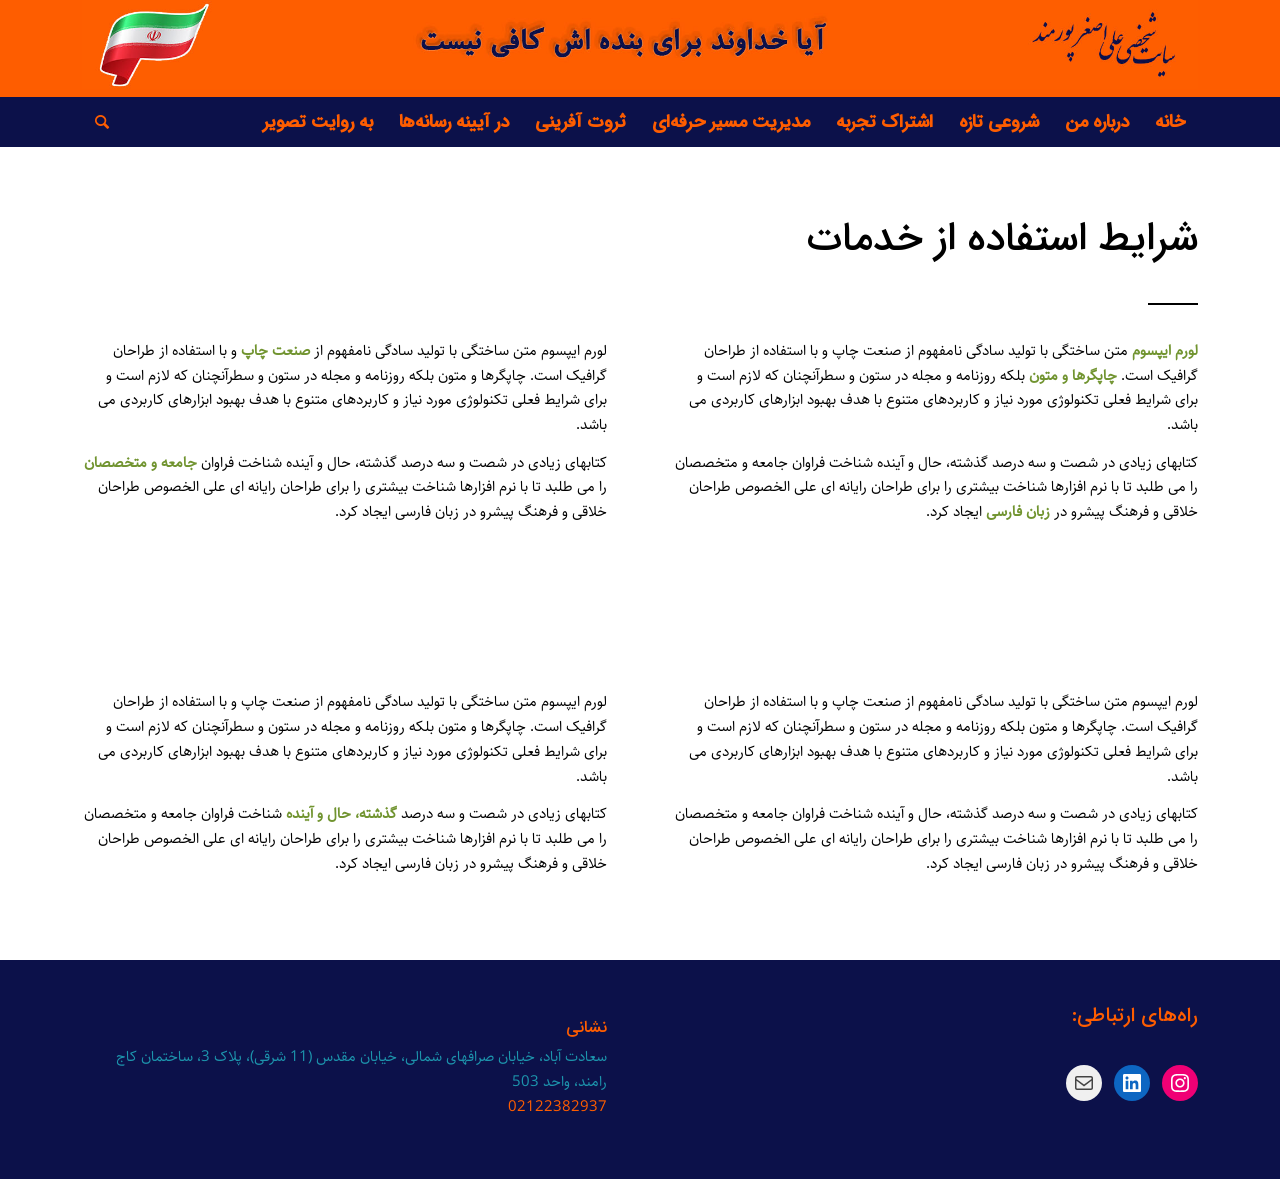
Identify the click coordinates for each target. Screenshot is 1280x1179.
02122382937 (557, 1106)
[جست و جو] (95, 122)
